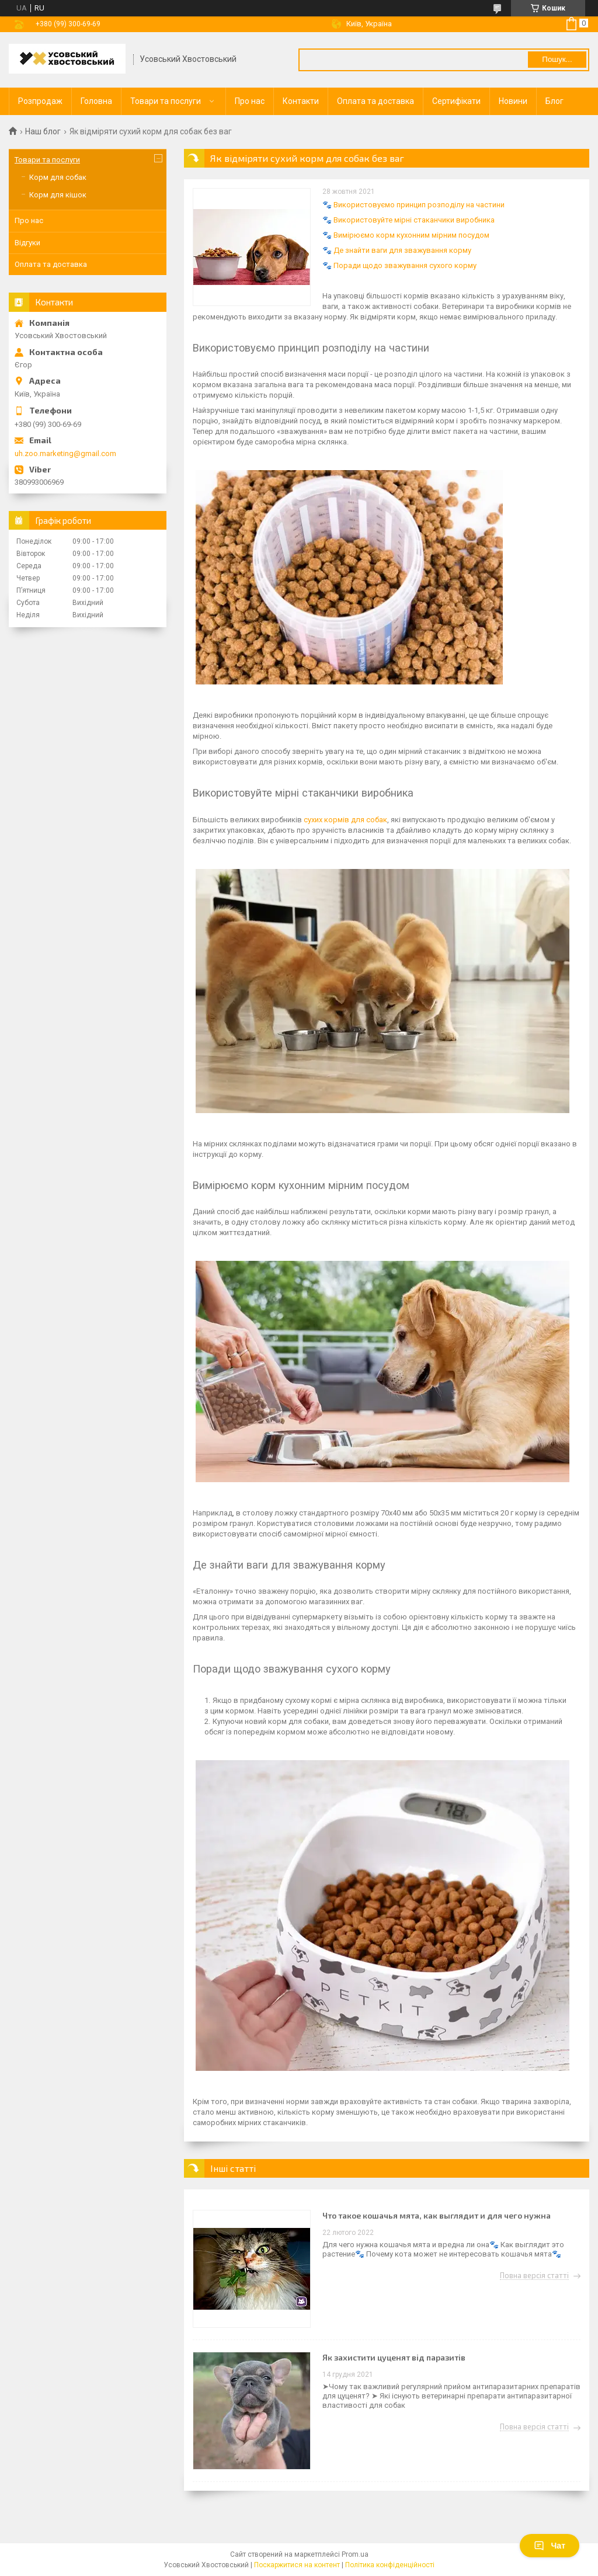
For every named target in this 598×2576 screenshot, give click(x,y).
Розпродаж (40, 101)
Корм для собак (57, 177)
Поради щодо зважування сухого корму (405, 265)
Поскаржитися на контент (297, 2565)
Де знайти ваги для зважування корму (402, 250)
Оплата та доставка (375, 101)
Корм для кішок (57, 194)
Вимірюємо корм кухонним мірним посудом (411, 235)
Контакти (301, 101)
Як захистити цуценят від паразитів (393, 2357)
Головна (96, 101)
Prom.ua (355, 2554)
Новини (513, 101)
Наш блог (43, 131)
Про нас (250, 101)
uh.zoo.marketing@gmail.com (65, 453)
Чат (549, 2545)
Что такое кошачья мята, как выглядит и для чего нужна (436, 2215)
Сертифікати (456, 101)
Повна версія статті (534, 2276)
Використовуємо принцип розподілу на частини (419, 204)
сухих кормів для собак (345, 819)
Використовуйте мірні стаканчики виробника (414, 219)
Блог (554, 101)
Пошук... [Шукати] (557, 59)
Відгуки (27, 242)
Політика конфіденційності (389, 2565)
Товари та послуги (165, 101)
